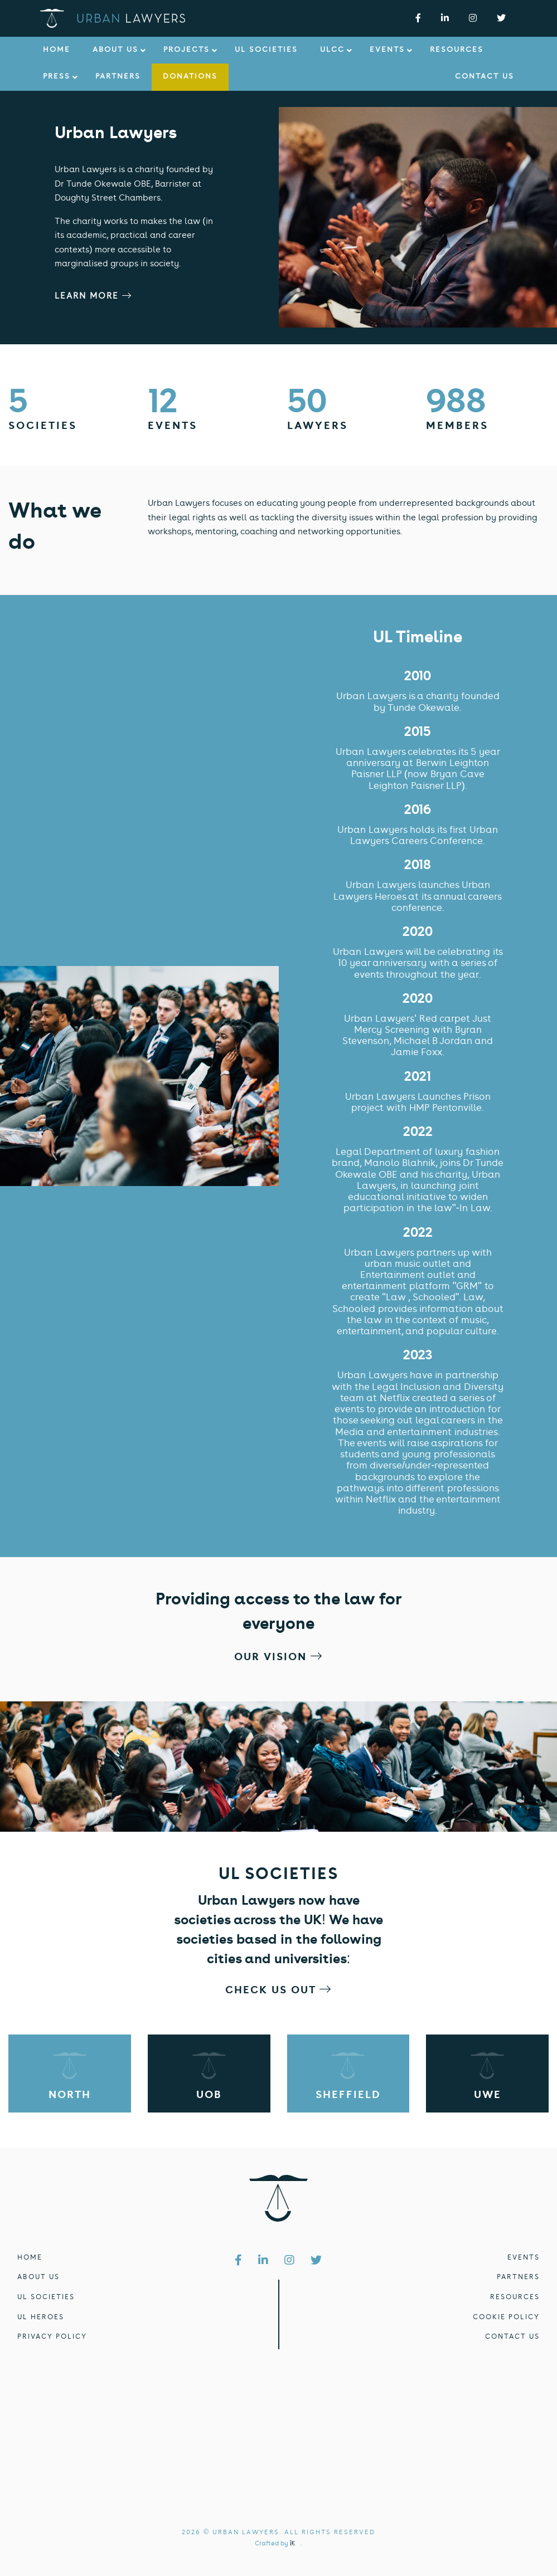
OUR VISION (278, 1657)
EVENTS (523, 2258)
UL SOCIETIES (46, 2297)
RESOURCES (515, 2297)
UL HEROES (40, 2317)
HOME (29, 2258)
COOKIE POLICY (506, 2317)
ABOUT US (38, 2277)
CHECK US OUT (278, 1990)
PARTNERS (518, 2277)
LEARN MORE (93, 296)
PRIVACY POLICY (52, 2337)
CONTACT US (512, 2337)
